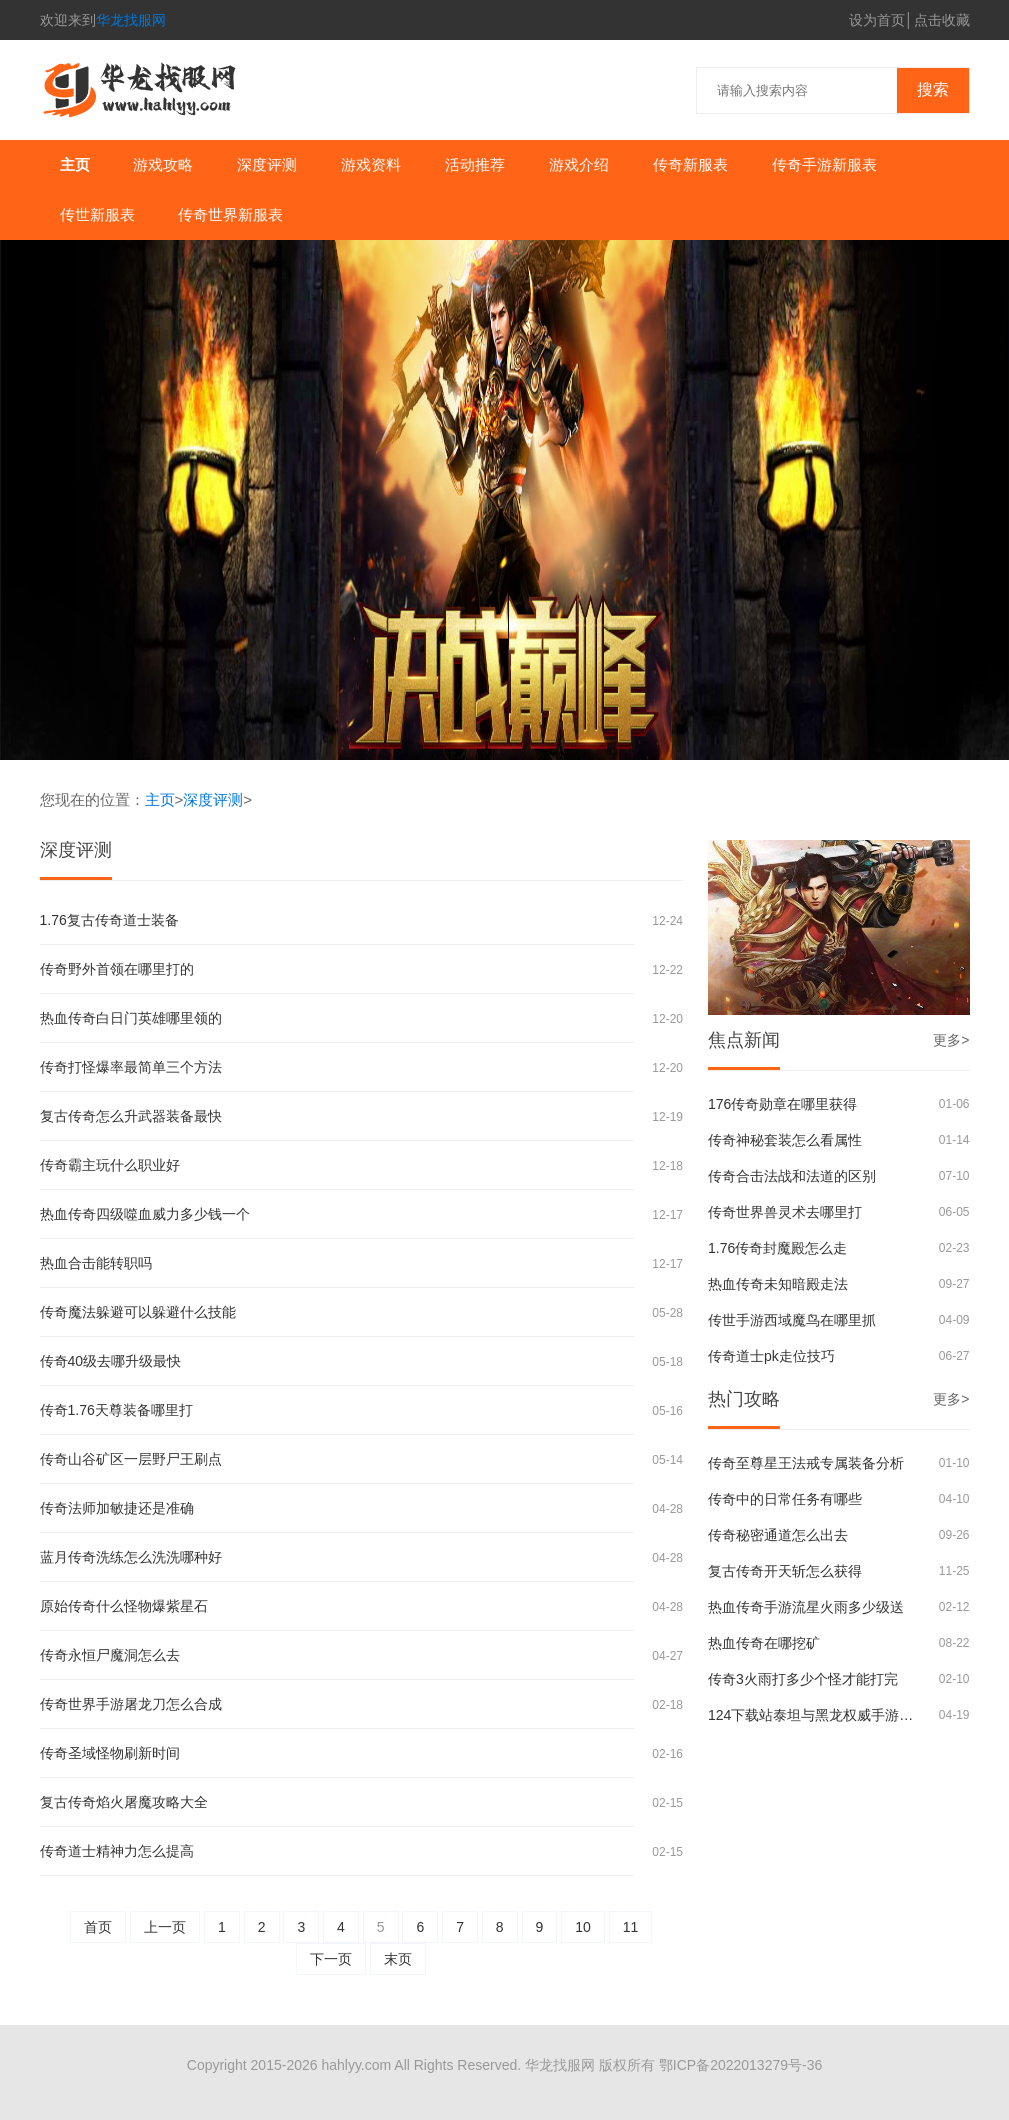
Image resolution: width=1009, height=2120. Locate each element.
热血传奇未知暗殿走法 (778, 1284)
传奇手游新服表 (824, 164)
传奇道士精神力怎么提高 (117, 1851)
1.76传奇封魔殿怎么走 (777, 1248)
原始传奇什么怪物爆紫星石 (124, 1606)
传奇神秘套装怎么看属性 (785, 1140)
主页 (75, 164)
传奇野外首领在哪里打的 (117, 969)
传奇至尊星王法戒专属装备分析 (806, 1463)
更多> (951, 1040)
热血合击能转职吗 (96, 1263)
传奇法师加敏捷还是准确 (117, 1508)
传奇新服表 (690, 164)
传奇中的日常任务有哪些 (785, 1499)
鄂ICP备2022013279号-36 (740, 2065)
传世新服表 (97, 214)
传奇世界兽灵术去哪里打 (785, 1212)
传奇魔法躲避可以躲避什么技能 (138, 1312)
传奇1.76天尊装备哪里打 (116, 1410)
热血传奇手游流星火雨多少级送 (806, 1607)
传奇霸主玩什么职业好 (110, 1165)
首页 (98, 1927)
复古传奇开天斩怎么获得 (785, 1571)
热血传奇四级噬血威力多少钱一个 (145, 1214)
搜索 (933, 89)
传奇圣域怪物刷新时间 (110, 1753)
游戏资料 (371, 164)
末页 (398, 1959)
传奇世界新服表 (230, 214)
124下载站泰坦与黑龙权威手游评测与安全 (814, 1715)
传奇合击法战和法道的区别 (792, 1176)
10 (583, 1927)
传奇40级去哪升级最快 (111, 1361)
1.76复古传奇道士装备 (109, 920)
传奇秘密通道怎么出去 (778, 1535)
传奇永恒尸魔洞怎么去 (110, 1655)
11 (631, 1927)
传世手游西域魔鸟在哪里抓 (792, 1320)
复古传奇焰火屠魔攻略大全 (124, 1802)
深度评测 (267, 164)
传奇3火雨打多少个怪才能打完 (803, 1679)
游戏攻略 (163, 164)
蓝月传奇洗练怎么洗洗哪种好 (131, 1557)
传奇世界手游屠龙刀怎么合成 (131, 1704)
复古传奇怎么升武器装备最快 (131, 1116)
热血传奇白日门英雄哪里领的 (131, 1018)
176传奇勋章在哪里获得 (782, 1104)
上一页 (165, 1927)
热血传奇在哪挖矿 (764, 1643)
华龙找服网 (131, 20)
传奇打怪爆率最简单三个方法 (131, 1067)
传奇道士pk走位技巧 (771, 1356)
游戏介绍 (579, 164)
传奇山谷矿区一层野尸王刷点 (131, 1459)
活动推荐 (475, 164)
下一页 (331, 1959)
